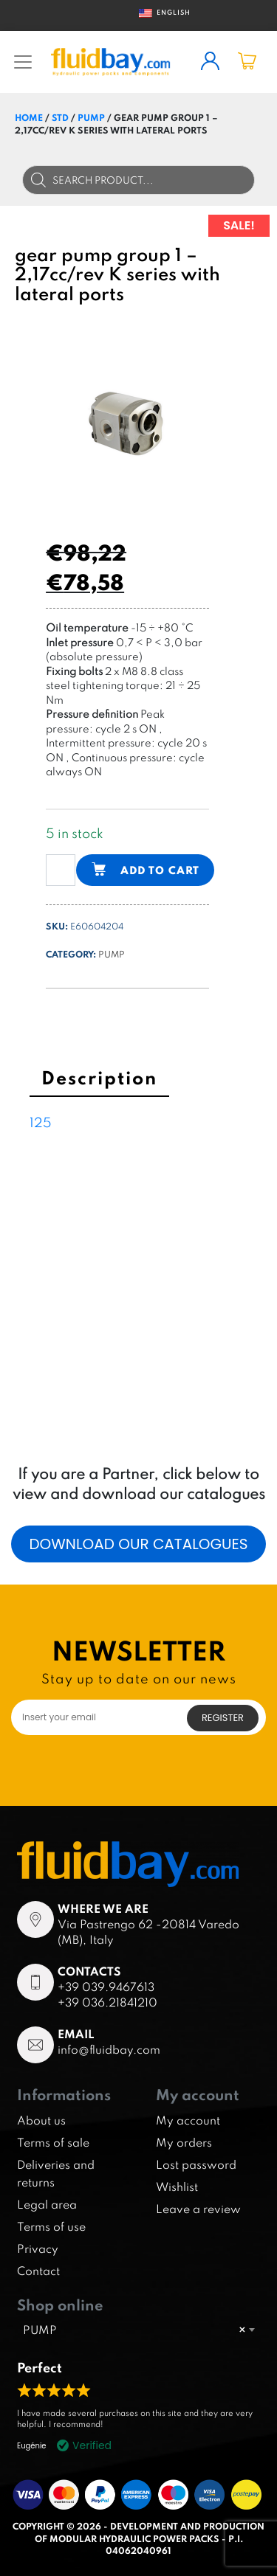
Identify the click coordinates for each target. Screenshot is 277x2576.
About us (41, 2120)
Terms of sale (53, 2142)
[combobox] (138, 2329)
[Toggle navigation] (23, 62)
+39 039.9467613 (106, 1986)
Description (99, 1077)
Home (29, 117)
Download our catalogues (138, 1544)
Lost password (196, 2164)
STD (60, 117)
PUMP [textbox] (134, 2329)
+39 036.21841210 (107, 2002)
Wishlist (177, 2186)
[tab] (99, 1080)
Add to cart (159, 870)
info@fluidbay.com (109, 2049)
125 (41, 1122)
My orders (184, 2142)
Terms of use (51, 2226)
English (160, 13)
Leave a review (198, 2208)
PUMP (91, 117)
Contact (38, 2270)
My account (188, 2120)
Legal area (47, 2204)
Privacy (37, 2248)
